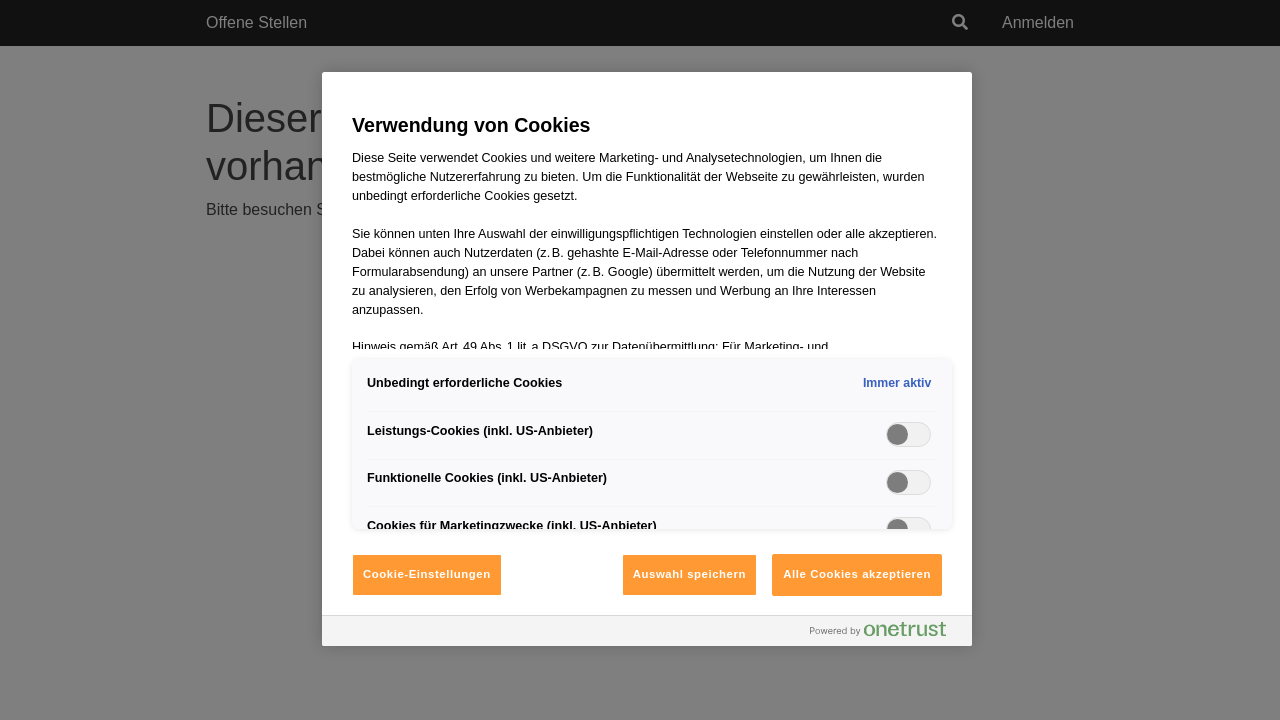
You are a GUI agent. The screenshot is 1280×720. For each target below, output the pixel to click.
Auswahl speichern (689, 574)
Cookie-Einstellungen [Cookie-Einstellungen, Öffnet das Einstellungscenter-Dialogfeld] (427, 574)
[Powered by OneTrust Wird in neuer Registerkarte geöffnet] (886, 633)
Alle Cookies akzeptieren (857, 574)
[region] (647, 359)
